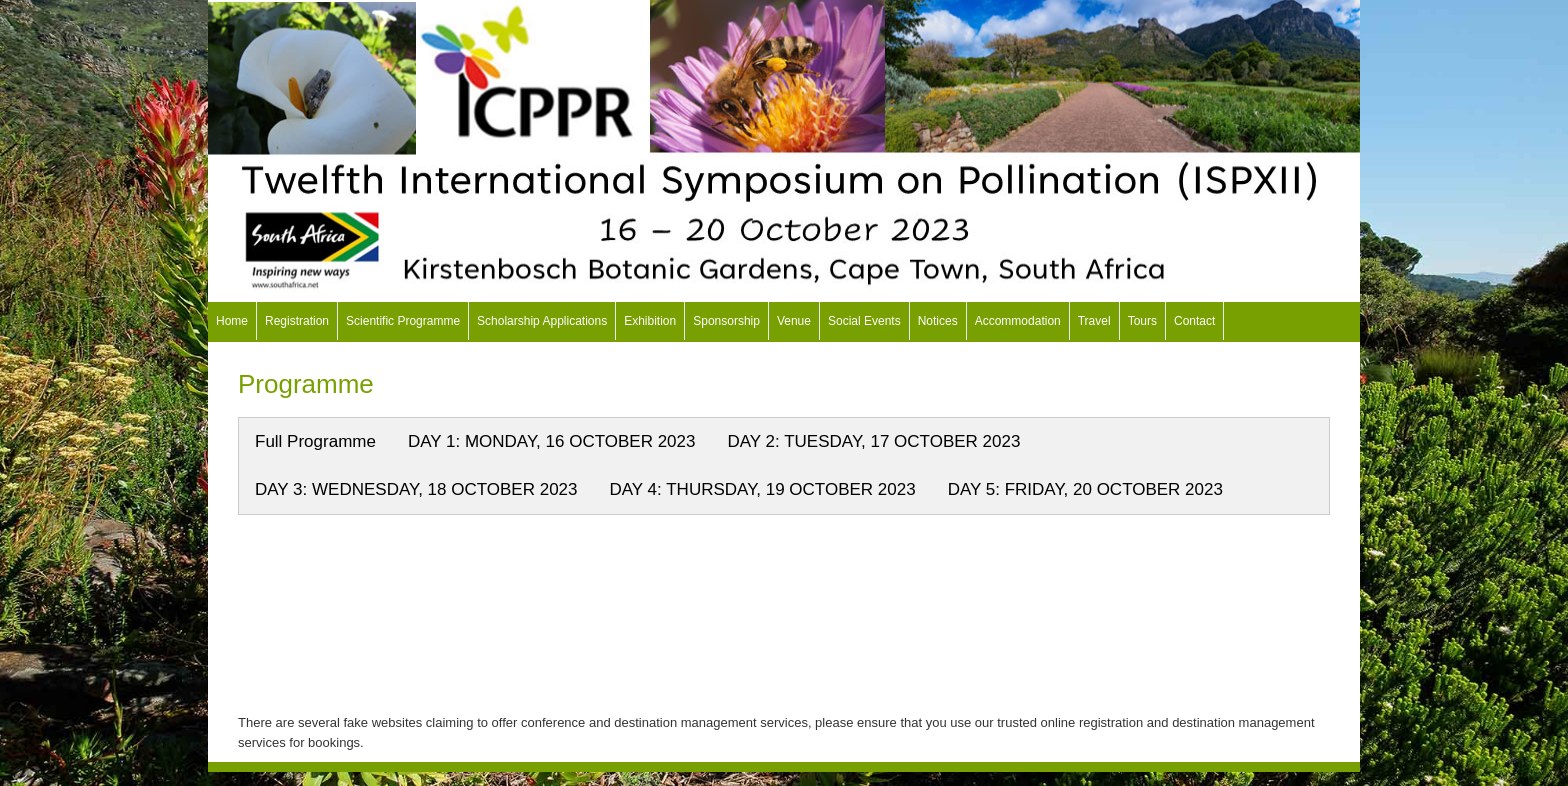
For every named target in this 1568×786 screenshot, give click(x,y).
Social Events (864, 321)
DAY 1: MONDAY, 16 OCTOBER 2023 (552, 441)
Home (232, 321)
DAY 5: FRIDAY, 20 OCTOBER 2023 (1085, 489)
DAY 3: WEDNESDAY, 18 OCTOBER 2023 (416, 489)
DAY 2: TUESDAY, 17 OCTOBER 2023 (873, 441)
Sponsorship (726, 321)
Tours (1142, 321)
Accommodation (1018, 321)
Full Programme (315, 441)
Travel (1094, 321)
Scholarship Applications (542, 321)
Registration (297, 321)
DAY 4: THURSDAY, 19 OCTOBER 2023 (763, 489)
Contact (1194, 321)
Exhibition (650, 321)
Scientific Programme (403, 321)
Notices (938, 321)
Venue (794, 321)
